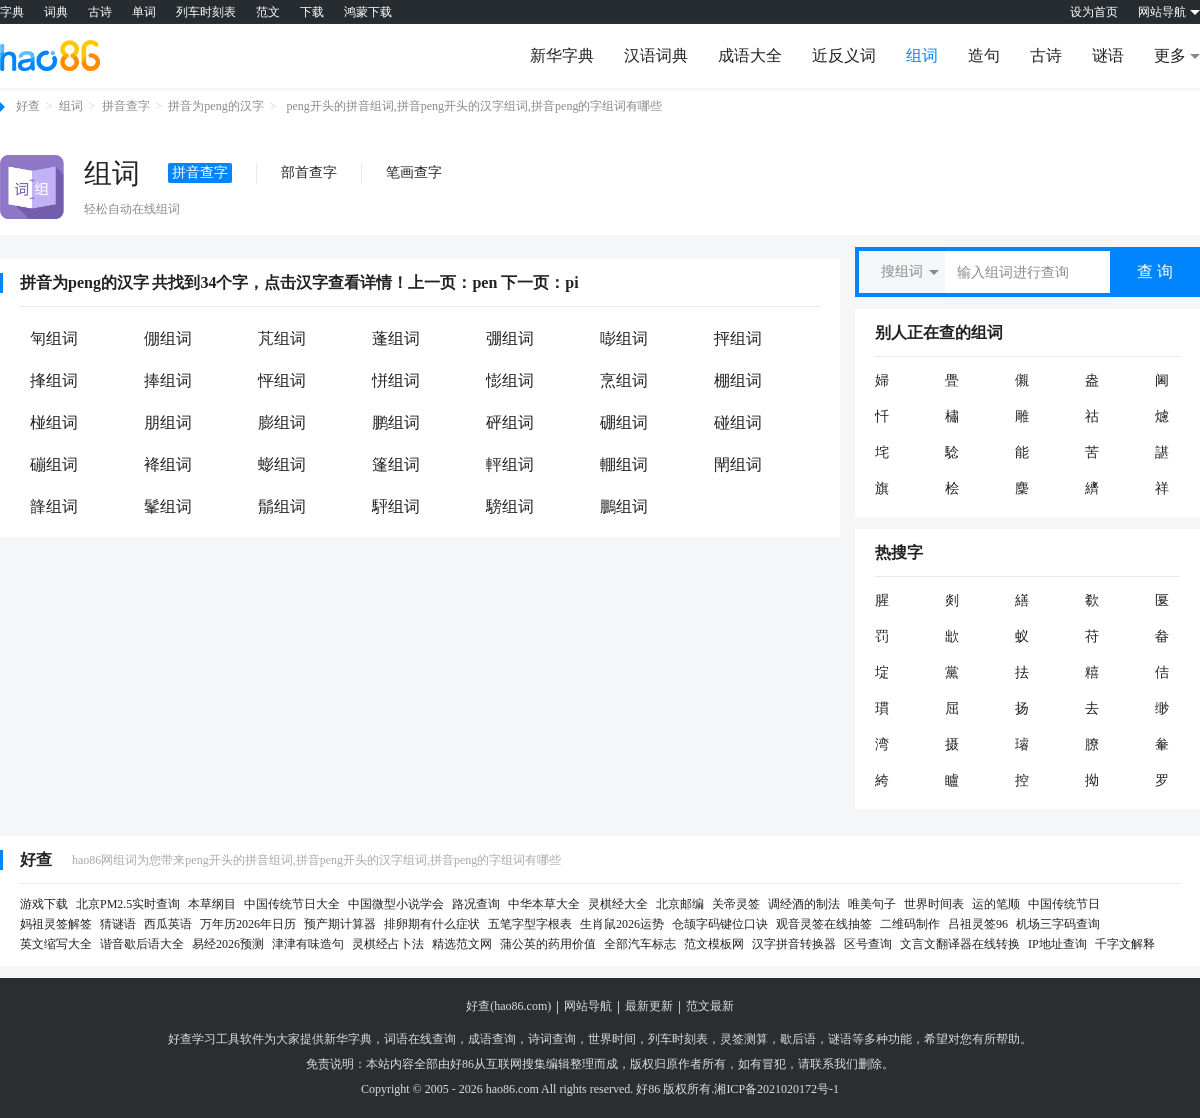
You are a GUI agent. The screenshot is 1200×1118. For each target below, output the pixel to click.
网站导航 (588, 1006)
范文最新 (710, 1006)
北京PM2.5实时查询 (128, 904)
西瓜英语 (168, 924)
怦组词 (282, 380)
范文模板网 (714, 944)
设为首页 (1094, 12)
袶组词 (168, 464)
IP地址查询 (1057, 944)
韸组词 (54, 506)
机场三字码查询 (1058, 924)
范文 (268, 12)
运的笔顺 (996, 904)
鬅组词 (282, 506)
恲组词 (396, 380)
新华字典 (562, 55)
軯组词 (510, 464)
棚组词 (738, 380)
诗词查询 (552, 1039)
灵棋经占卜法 (388, 944)
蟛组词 (282, 464)
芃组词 (282, 338)
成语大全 (750, 55)
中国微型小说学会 (396, 904)
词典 (56, 12)
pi (571, 282)
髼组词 (168, 506)
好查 (28, 106)
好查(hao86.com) (508, 1006)
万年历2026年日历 (248, 924)
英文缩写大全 (56, 944)
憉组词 (510, 380)
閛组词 (738, 464)
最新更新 (649, 1006)
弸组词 (510, 338)
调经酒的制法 (804, 904)
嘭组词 (624, 338)
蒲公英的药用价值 (548, 944)
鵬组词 (624, 506)
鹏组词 (396, 422)
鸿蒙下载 (368, 12)
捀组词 (54, 380)
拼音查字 (126, 106)
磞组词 (54, 464)
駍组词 (396, 506)
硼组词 (624, 422)
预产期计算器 (340, 924)
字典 (12, 12)
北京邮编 (680, 904)
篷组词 (396, 464)
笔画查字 (414, 172)
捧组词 (168, 380)
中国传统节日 (1064, 904)
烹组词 (624, 380)
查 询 (1155, 271)
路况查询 (476, 904)
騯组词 (510, 506)
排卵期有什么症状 (432, 924)
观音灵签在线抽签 (824, 924)
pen (484, 282)
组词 (922, 55)
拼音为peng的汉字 (215, 106)
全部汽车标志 (640, 944)
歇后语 (798, 1039)
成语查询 (492, 1039)
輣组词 (624, 464)
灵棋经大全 (618, 904)
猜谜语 (118, 924)
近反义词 (844, 55)
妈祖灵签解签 (56, 924)
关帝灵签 (736, 904)
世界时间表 (934, 904)
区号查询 (868, 944)
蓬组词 (396, 338)
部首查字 (309, 172)
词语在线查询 (420, 1039)
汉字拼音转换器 (794, 944)
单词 (144, 12)
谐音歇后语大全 (142, 944)
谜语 (1108, 55)
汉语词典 (656, 55)
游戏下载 (44, 904)
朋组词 (168, 422)
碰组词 (738, 422)
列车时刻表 (206, 12)
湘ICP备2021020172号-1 (776, 1089)
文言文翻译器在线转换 (960, 944)
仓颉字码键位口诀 (720, 924)
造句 (984, 55)
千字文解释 (1125, 944)
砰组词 (510, 422)
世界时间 (612, 1039)
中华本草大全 (544, 904)
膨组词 (282, 422)
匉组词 (54, 338)
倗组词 (168, 338)
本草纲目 (212, 904)
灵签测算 (744, 1039)
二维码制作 (910, 924)
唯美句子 (872, 904)
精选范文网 (462, 944)
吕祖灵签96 (978, 924)
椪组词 (54, 422)
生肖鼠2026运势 (622, 924)
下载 (312, 12)
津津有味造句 (308, 944)
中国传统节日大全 (292, 904)
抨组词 (738, 338)
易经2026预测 (228, 944)
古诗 (100, 12)
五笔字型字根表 (530, 924)
